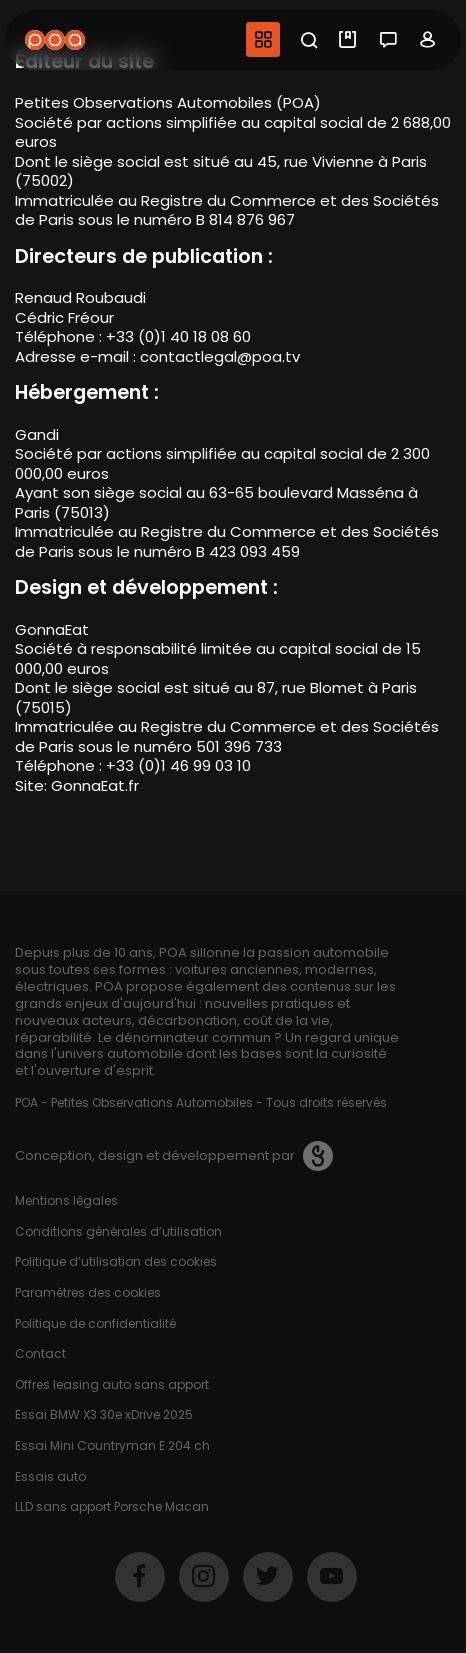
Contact (40, 1353)
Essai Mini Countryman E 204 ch (112, 1445)
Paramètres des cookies (88, 1292)
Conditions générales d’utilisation (118, 1231)
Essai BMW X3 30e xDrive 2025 (104, 1414)
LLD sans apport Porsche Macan (112, 1506)
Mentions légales (66, 1200)
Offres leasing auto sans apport (112, 1384)
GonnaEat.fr (95, 785)
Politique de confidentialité (95, 1323)
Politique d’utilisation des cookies (116, 1261)
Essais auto (50, 1476)
